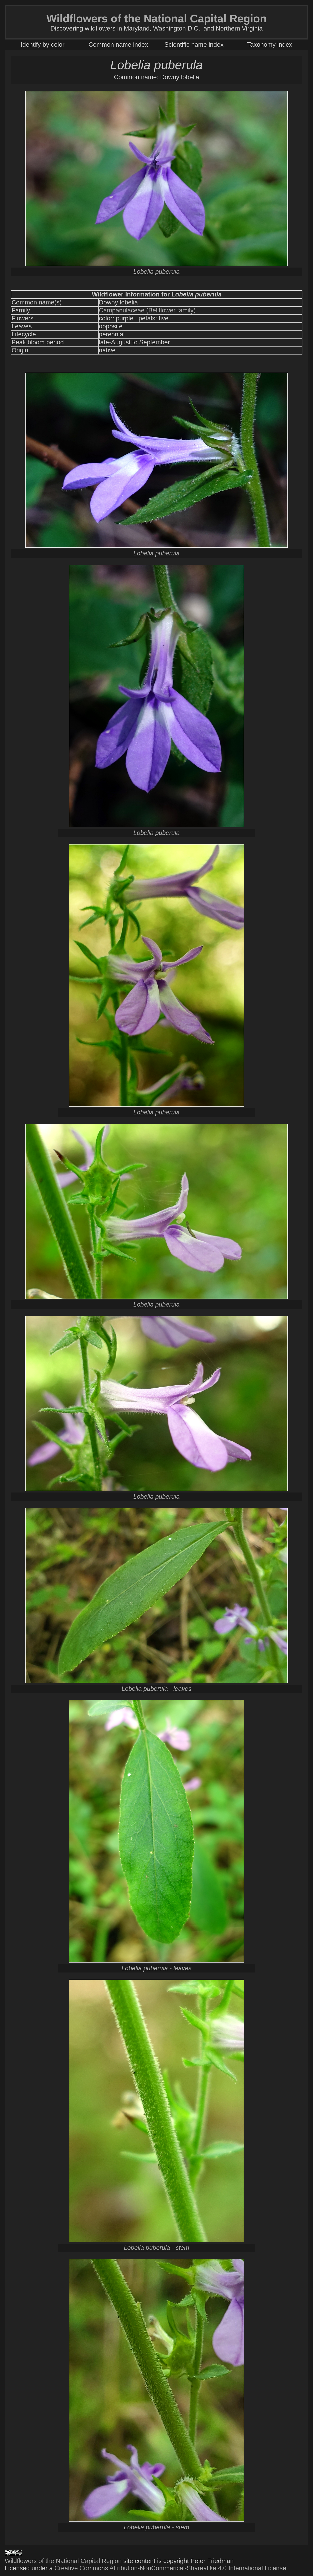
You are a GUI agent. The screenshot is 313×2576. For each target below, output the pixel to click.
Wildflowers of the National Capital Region (63, 2560)
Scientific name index (194, 44)
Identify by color (42, 44)
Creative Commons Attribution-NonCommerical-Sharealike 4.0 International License (170, 2568)
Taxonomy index (269, 44)
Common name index (118, 44)
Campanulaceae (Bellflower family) (147, 310)
